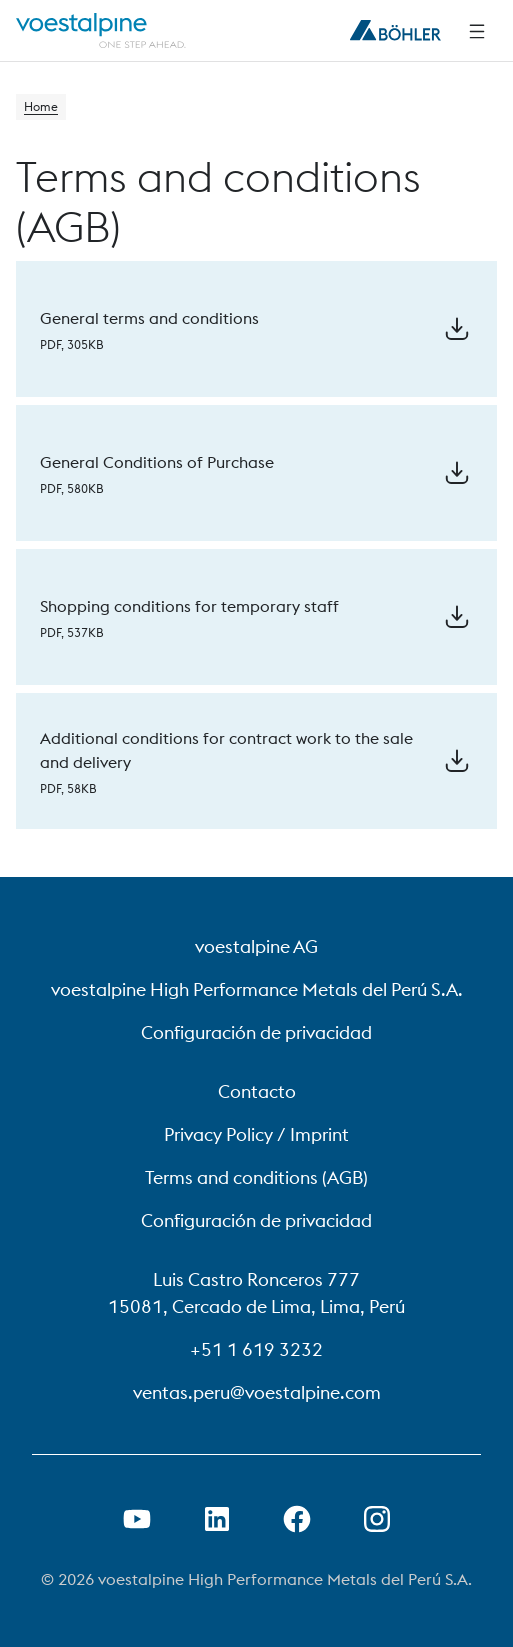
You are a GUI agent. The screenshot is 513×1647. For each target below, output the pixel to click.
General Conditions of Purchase (157, 462)
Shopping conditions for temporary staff (189, 606)
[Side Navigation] (477, 31)
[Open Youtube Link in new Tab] (137, 1519)
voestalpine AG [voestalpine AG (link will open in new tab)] (256, 946)
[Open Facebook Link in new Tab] (297, 1519)
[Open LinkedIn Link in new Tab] (217, 1519)
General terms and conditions (149, 318)
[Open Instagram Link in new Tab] (377, 1519)
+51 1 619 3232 (256, 1349)
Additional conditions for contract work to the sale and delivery (226, 750)
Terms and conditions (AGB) (256, 1177)
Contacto (257, 1091)
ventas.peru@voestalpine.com (257, 1392)
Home (41, 106)
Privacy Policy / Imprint (256, 1134)
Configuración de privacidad (256, 1032)
